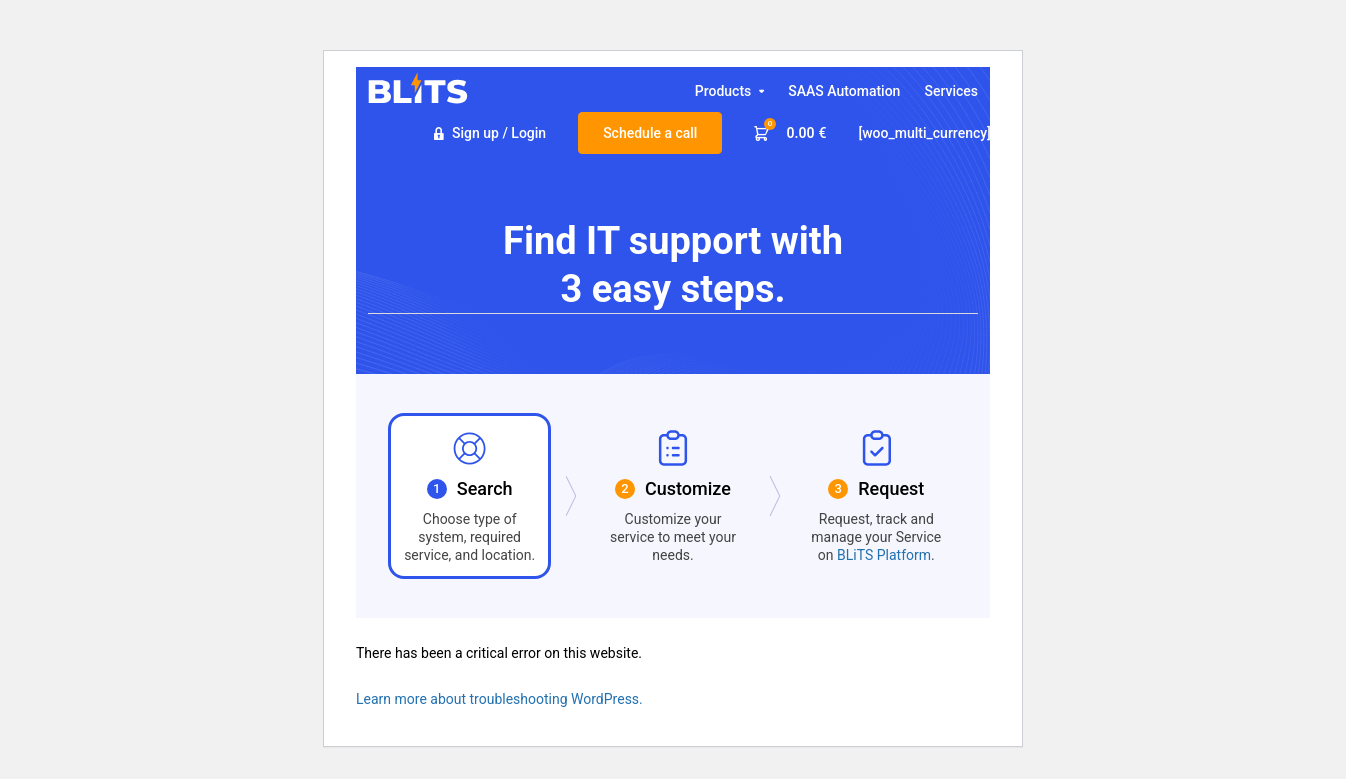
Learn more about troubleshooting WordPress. (499, 699)
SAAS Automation (844, 91)
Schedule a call (650, 133)
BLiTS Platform (884, 555)
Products (723, 97)
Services (951, 91)
